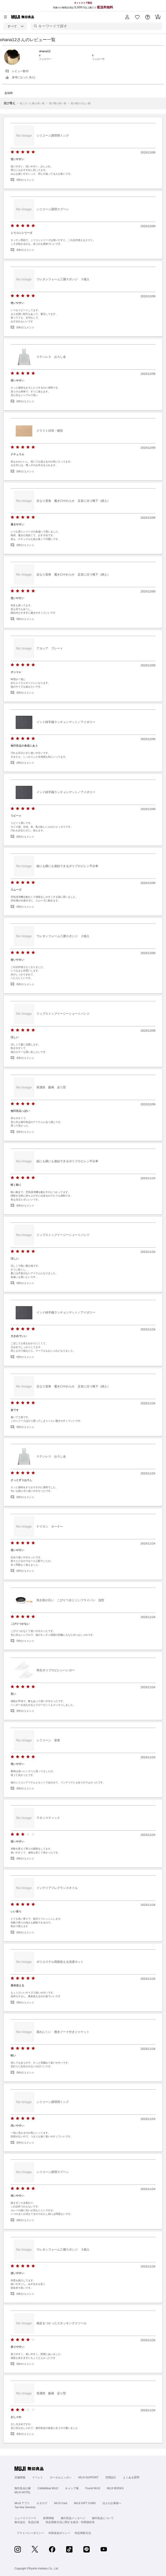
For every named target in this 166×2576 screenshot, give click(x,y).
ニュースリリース (25, 2518)
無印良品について (103, 2518)
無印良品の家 (22, 2488)
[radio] (12, 152)
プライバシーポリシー (30, 2533)
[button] (127, 17)
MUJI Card (60, 2503)
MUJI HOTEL (22, 2492)
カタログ (41, 2503)
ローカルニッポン (61, 2477)
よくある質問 (131, 2477)
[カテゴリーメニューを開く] (5, 17)
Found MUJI (92, 2488)
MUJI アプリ (22, 2503)
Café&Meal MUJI (48, 2488)
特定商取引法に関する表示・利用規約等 (70, 2522)
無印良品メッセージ (73, 2518)
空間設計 (110, 2477)
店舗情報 (19, 2477)
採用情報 (48, 2518)
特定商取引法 (83, 2533)
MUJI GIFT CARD (85, 2503)
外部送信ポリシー (59, 2533)
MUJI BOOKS (115, 2488)
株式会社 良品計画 (26, 2522)
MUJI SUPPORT (88, 2477)
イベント (37, 2477)
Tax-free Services (25, 2507)
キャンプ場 (72, 2488)
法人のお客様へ (111, 2503)
